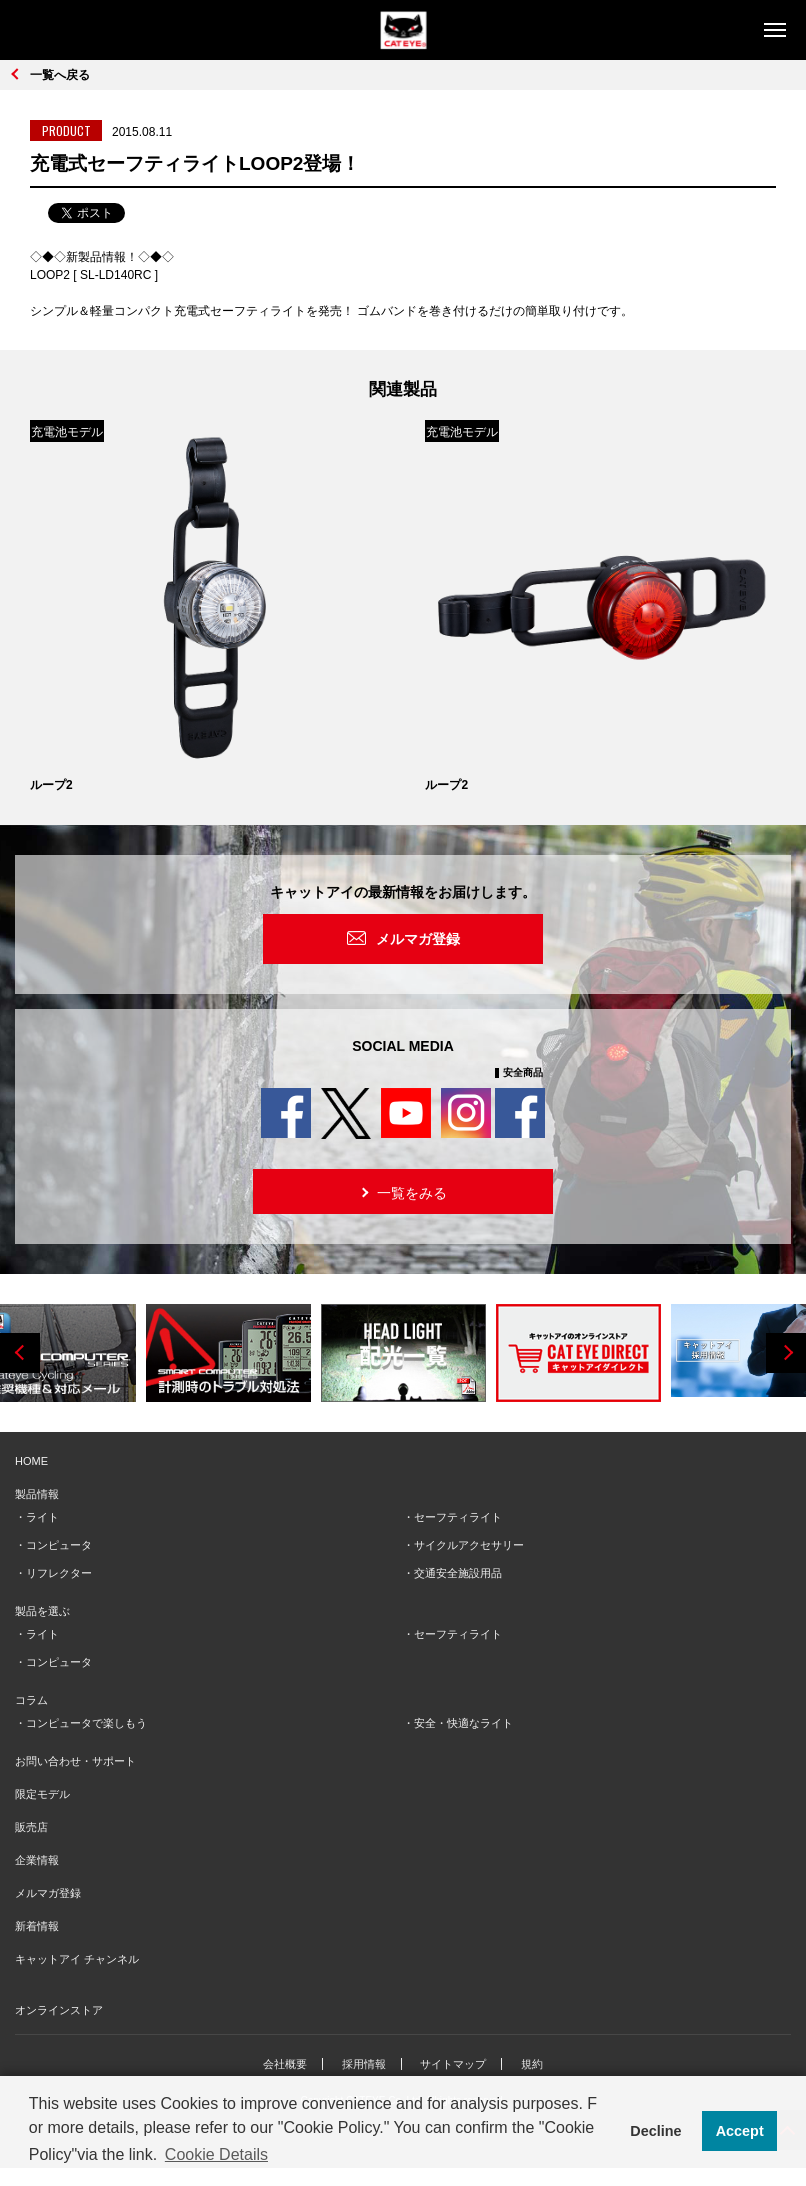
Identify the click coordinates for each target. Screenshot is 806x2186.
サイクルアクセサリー (469, 1545)
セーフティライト (458, 1517)
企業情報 (37, 1860)
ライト (42, 1517)
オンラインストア (59, 2010)
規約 (532, 2064)
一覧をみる (402, 1191)
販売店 (31, 1827)
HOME (31, 1461)
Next (786, 1353)
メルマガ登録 (418, 939)
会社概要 (285, 2064)
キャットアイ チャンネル (77, 1959)
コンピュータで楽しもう (86, 1723)
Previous (20, 1353)
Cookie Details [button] (216, 2154)
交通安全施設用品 (458, 1573)
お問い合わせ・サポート (75, 1761)
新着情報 (37, 1926)
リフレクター (59, 1573)
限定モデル (42, 1794)
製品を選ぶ (42, 1611)
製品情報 (37, 1494)
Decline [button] (655, 2131)
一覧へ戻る (60, 75)
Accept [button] (740, 2131)
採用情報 (364, 2064)
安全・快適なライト (463, 1723)
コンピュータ (59, 1545)
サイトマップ (453, 2064)
